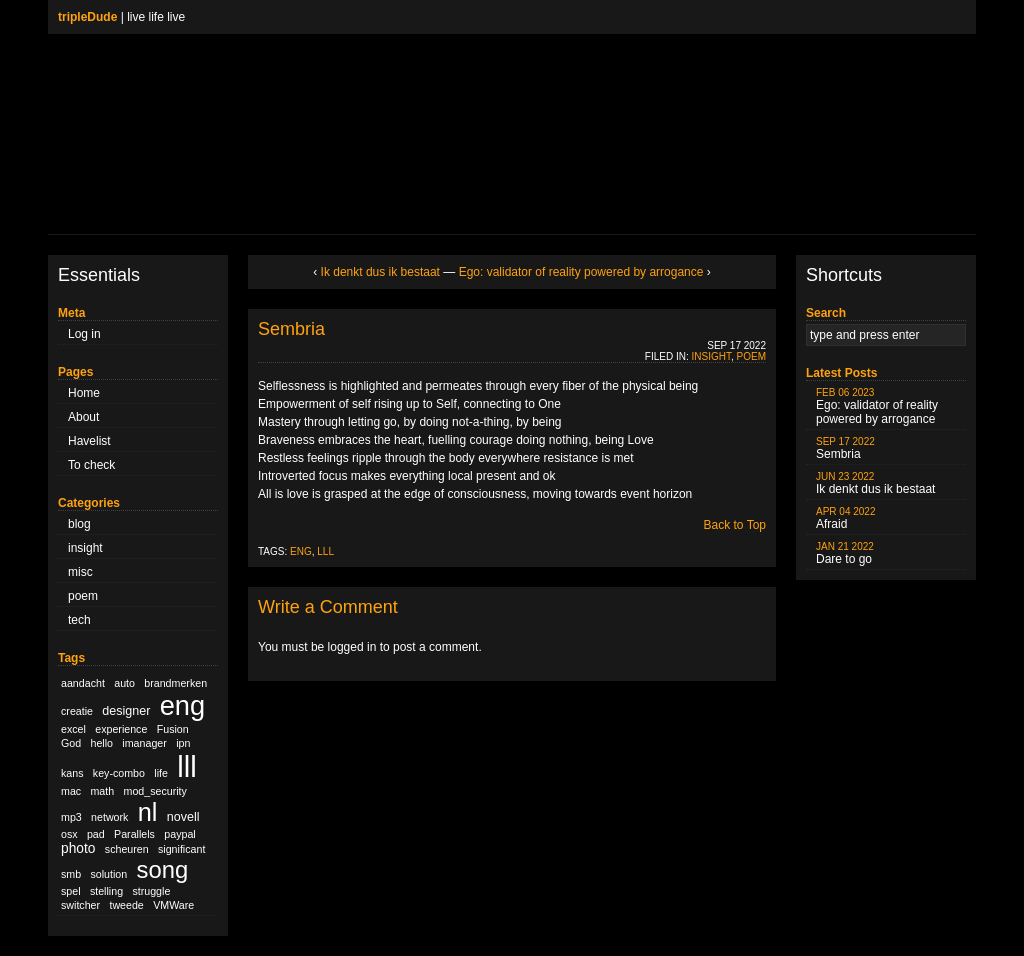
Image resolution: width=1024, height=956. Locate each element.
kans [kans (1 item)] (72, 773)
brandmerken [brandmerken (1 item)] (175, 683)
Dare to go (845, 553)
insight (85, 548)
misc (80, 572)
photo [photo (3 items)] (78, 848)
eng (301, 551)
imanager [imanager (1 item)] (144, 743)
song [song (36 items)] (163, 869)
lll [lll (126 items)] (187, 766)
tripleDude (87, 17)
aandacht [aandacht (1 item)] (83, 683)
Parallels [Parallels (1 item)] (134, 834)
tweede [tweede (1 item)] (126, 905)
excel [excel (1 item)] (73, 729)
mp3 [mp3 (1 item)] (71, 817)
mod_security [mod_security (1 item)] (155, 791)
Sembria (291, 329)
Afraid (846, 518)
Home (84, 393)
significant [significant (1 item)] (181, 849)
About (83, 417)
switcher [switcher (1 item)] (80, 905)
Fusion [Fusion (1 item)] (173, 729)
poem (83, 596)
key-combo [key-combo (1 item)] (119, 773)
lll (325, 551)
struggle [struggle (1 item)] (151, 891)
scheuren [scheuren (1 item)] (127, 849)
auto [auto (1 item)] (124, 683)
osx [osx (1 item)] (69, 834)
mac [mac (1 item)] (71, 791)
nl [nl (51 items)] (148, 812)
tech (79, 620)
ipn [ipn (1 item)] (183, 743)
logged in (352, 647)
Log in (84, 334)
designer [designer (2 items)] (126, 711)
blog (79, 524)
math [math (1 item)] (102, 791)
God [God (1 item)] (71, 743)
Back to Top (735, 525)
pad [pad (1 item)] (96, 834)
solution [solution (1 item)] (108, 874)
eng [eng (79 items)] (182, 705)
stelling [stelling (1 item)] (106, 891)
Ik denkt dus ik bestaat (380, 272)
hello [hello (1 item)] (102, 743)
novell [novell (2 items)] (183, 817)
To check (91, 465)
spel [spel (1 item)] (71, 891)
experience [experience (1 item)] (121, 729)
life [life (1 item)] (161, 773)
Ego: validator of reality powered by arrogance (581, 272)
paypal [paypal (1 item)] (179, 834)
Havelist (89, 441)
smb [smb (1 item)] (71, 874)
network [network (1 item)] (109, 817)
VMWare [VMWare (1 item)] (173, 905)
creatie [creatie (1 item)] (77, 711)
